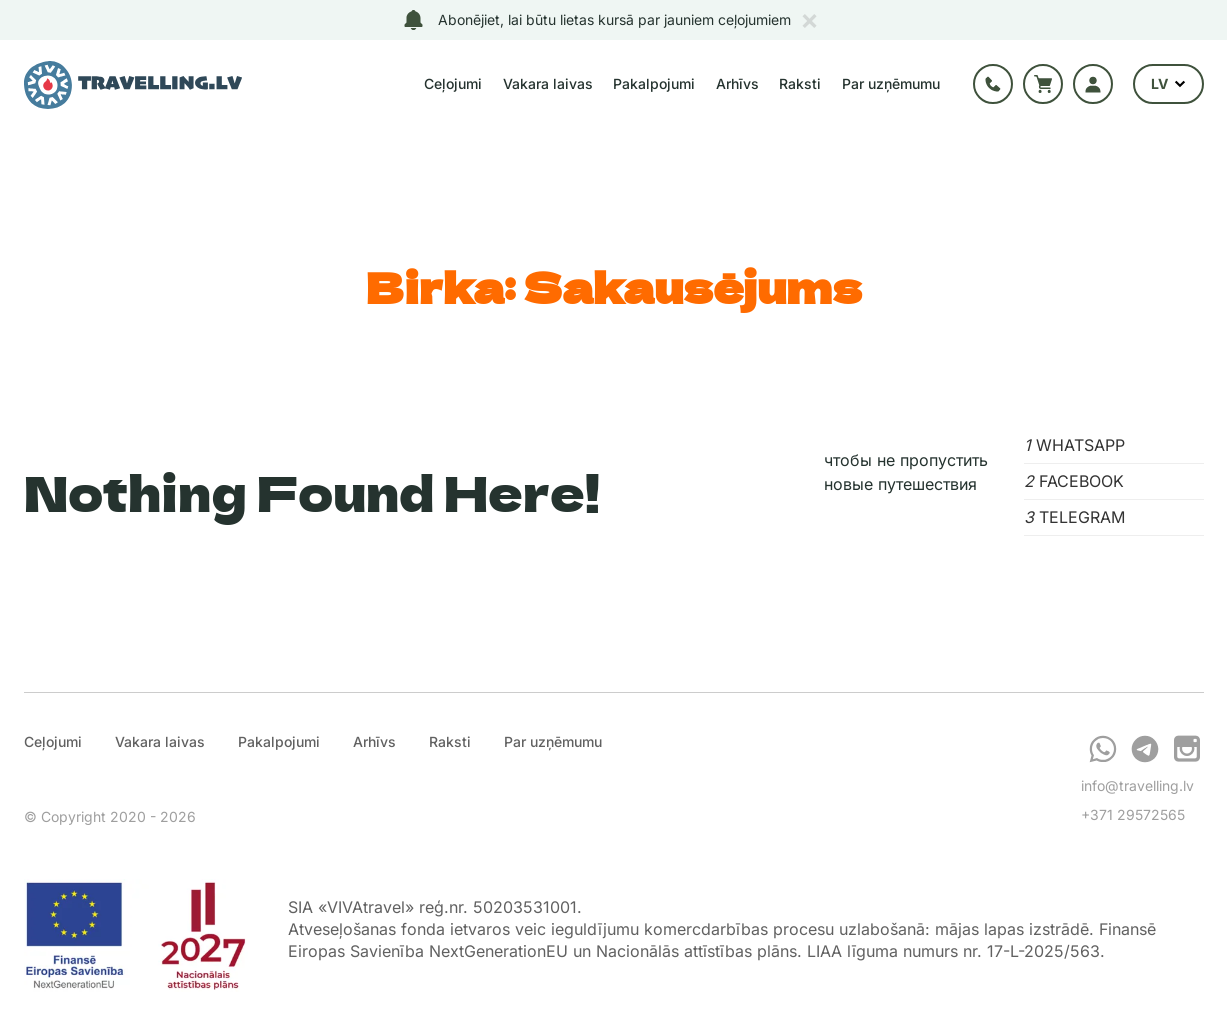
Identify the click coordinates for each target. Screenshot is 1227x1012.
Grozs (1043, 84)
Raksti (800, 83)
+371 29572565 (1133, 814)
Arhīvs (737, 83)
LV (1168, 83)
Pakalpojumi (654, 83)
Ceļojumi (453, 83)
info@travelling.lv (1137, 785)
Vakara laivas (548, 83)
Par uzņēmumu (891, 83)
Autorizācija (1093, 84)
